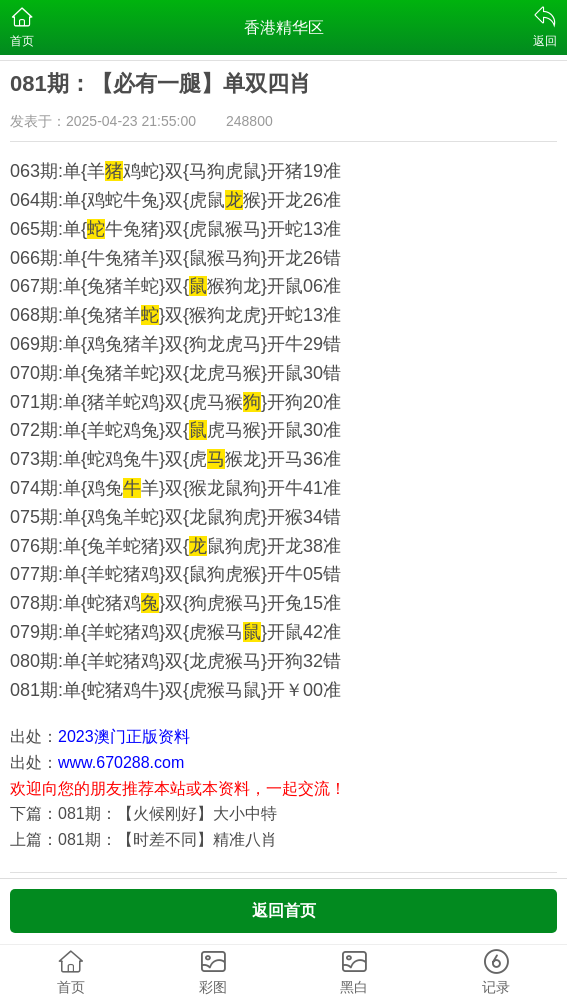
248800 (249, 121)
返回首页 (284, 910)
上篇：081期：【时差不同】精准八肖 (143, 839)
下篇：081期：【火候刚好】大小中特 (143, 813)
